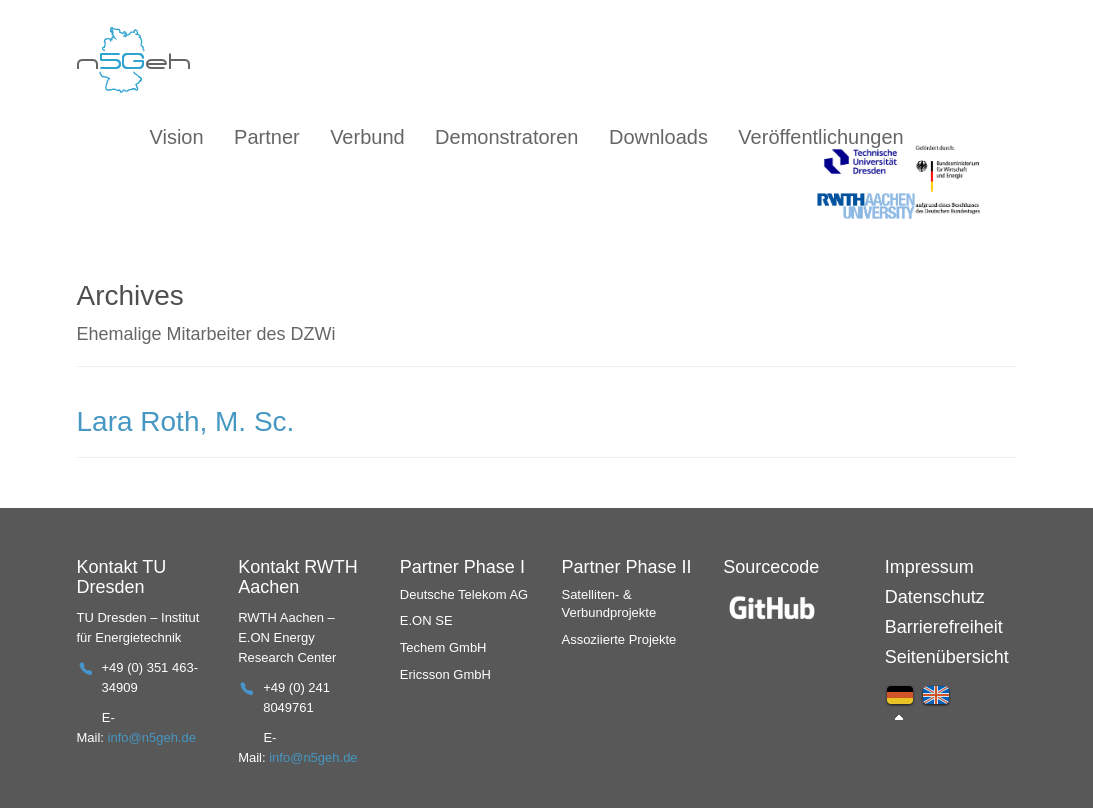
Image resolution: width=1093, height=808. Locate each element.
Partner (267, 137)
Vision (177, 137)
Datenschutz (935, 597)
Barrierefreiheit (944, 627)
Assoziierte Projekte (618, 639)
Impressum (929, 567)
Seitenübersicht (947, 657)
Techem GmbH (443, 647)
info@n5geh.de (152, 737)
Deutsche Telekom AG (464, 594)
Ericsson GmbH (445, 674)
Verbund (367, 137)
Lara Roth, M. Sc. (186, 421)
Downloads (658, 137)
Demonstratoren (506, 137)
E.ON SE (426, 620)
